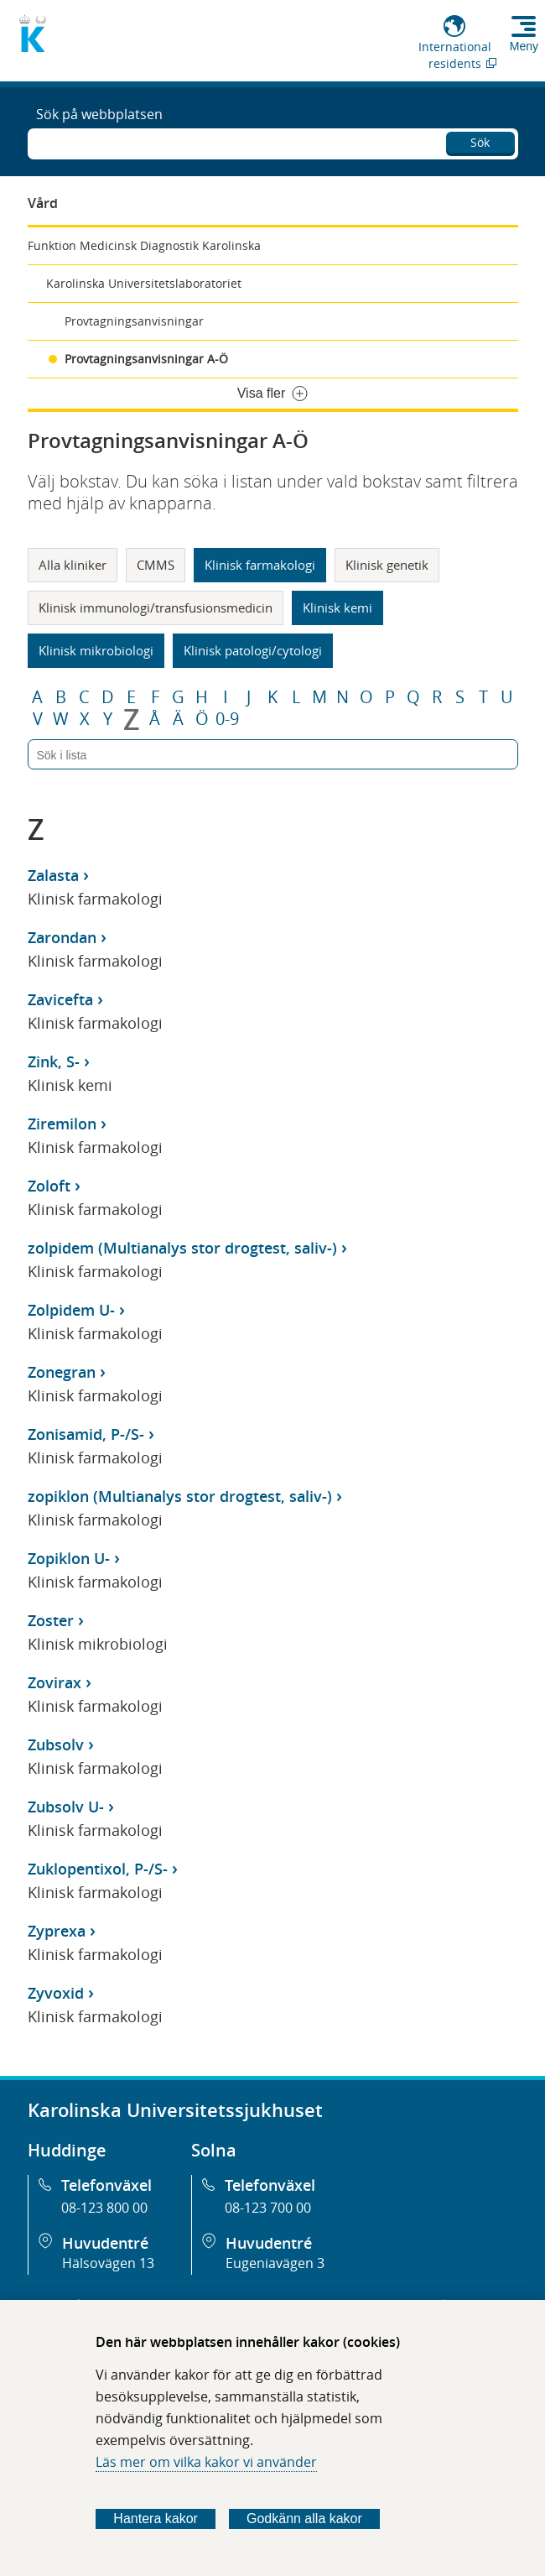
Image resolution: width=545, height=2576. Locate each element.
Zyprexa (57, 1931)
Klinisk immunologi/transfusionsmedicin (155, 607)
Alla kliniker (72, 564)
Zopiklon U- (69, 1558)
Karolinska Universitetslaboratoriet (143, 283)
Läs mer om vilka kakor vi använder (206, 2462)
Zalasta (53, 875)
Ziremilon (62, 1123)
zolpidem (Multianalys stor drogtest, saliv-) (182, 1248)
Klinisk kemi (337, 607)
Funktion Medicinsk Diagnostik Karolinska (144, 245)
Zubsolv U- (66, 1806)
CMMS (155, 564)
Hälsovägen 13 (108, 2263)
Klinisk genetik (386, 564)
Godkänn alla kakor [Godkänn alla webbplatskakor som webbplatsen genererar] (304, 2518)
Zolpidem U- (71, 1310)
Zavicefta (60, 999)
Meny (524, 46)
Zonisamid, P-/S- (86, 1434)
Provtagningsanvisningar (134, 321)
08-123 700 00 (268, 2207)
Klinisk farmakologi (260, 564)
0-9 (227, 719)
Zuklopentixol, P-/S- (98, 1869)
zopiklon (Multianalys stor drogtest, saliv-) (180, 1496)
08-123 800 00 (104, 2207)
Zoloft (49, 1186)
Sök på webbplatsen (99, 114)
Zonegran (62, 1372)
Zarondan (62, 937)
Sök (480, 142)
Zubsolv (56, 1744)
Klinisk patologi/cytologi (253, 650)
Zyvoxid (56, 1993)
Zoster (51, 1620)
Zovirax (54, 1682)
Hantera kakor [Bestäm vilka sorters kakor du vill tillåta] (155, 2518)
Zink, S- (54, 1061)
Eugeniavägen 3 (275, 2263)
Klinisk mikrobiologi (96, 650)
